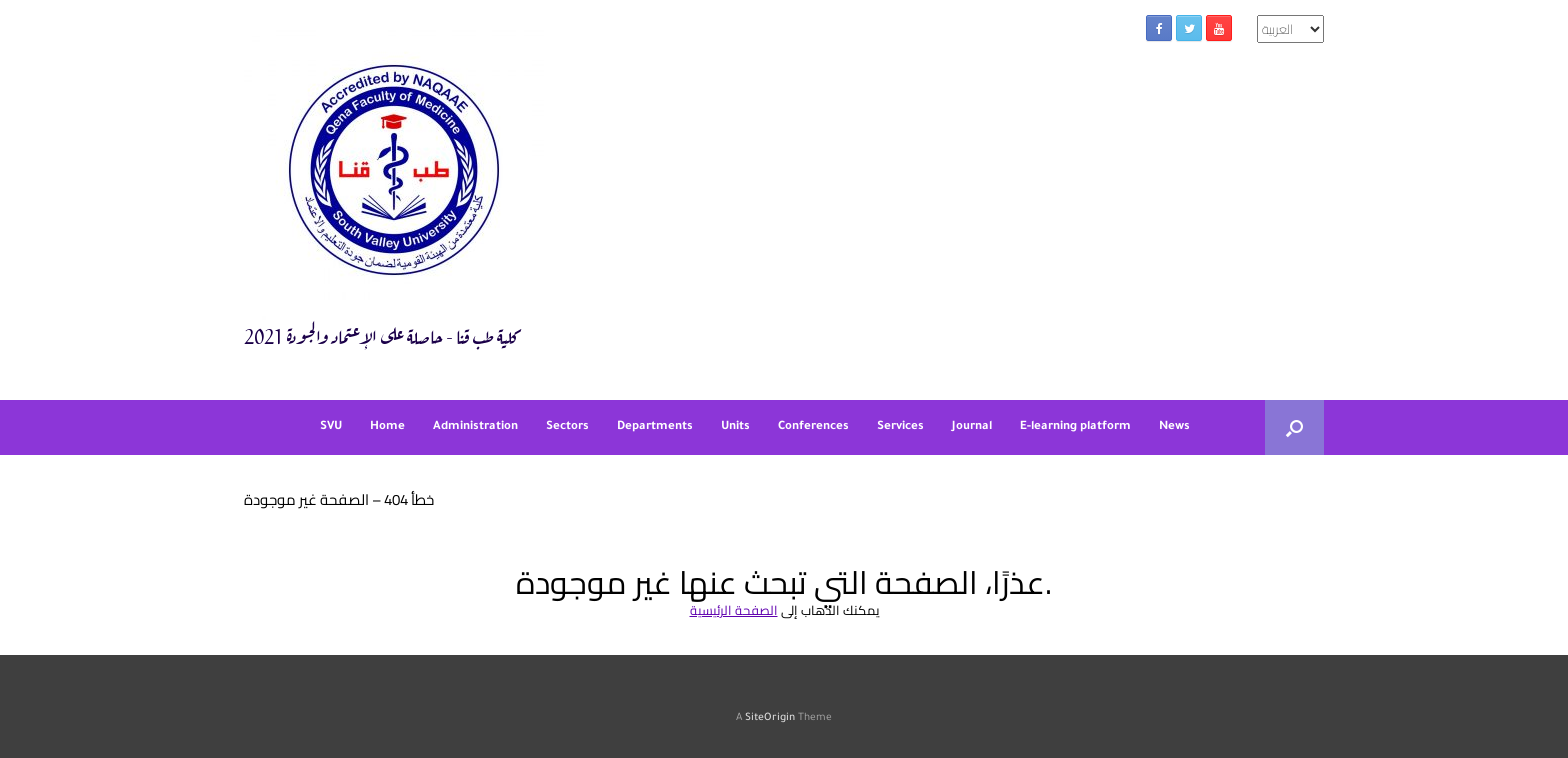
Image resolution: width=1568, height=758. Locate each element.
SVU (331, 427)
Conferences (813, 427)
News (1174, 427)
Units (735, 427)
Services (900, 427)
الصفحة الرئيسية (734, 610)
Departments (655, 427)
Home (387, 427)
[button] (1294, 427)
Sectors (567, 427)
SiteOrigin (770, 718)
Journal (972, 427)
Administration (475, 427)
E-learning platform (1075, 427)
